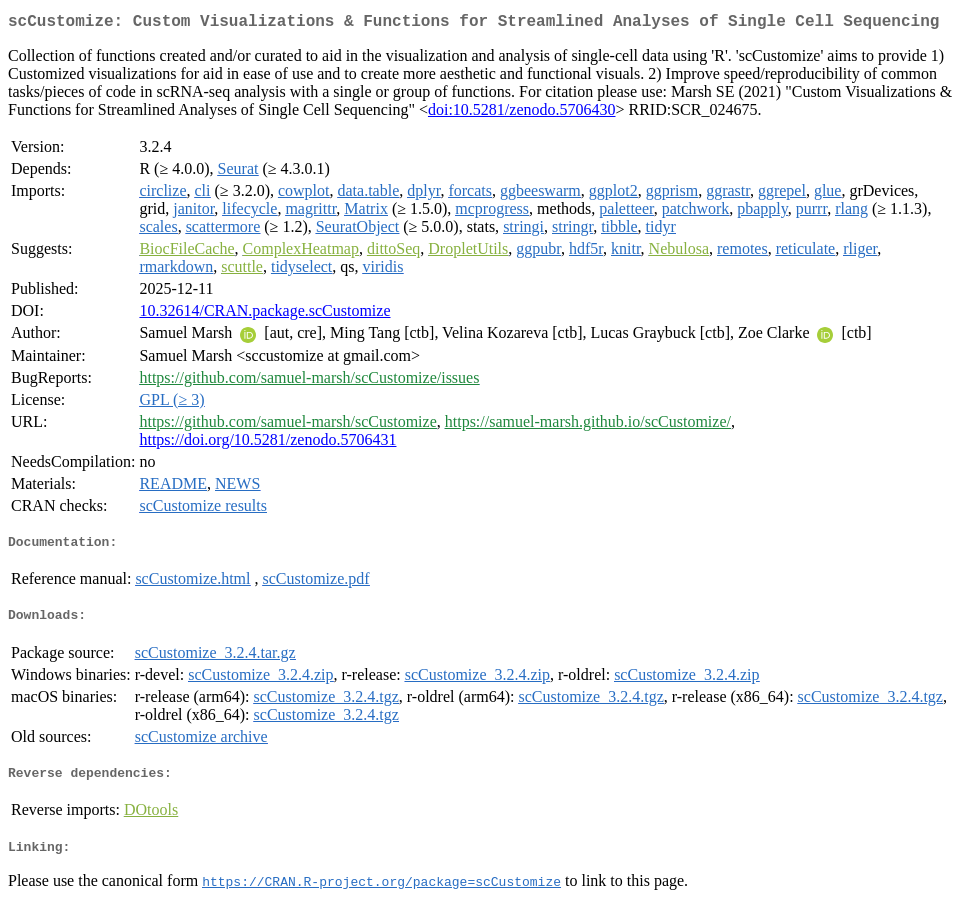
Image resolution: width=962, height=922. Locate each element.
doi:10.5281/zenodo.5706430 (522, 113)
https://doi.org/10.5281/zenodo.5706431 (267, 443)
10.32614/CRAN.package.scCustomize (264, 314)
